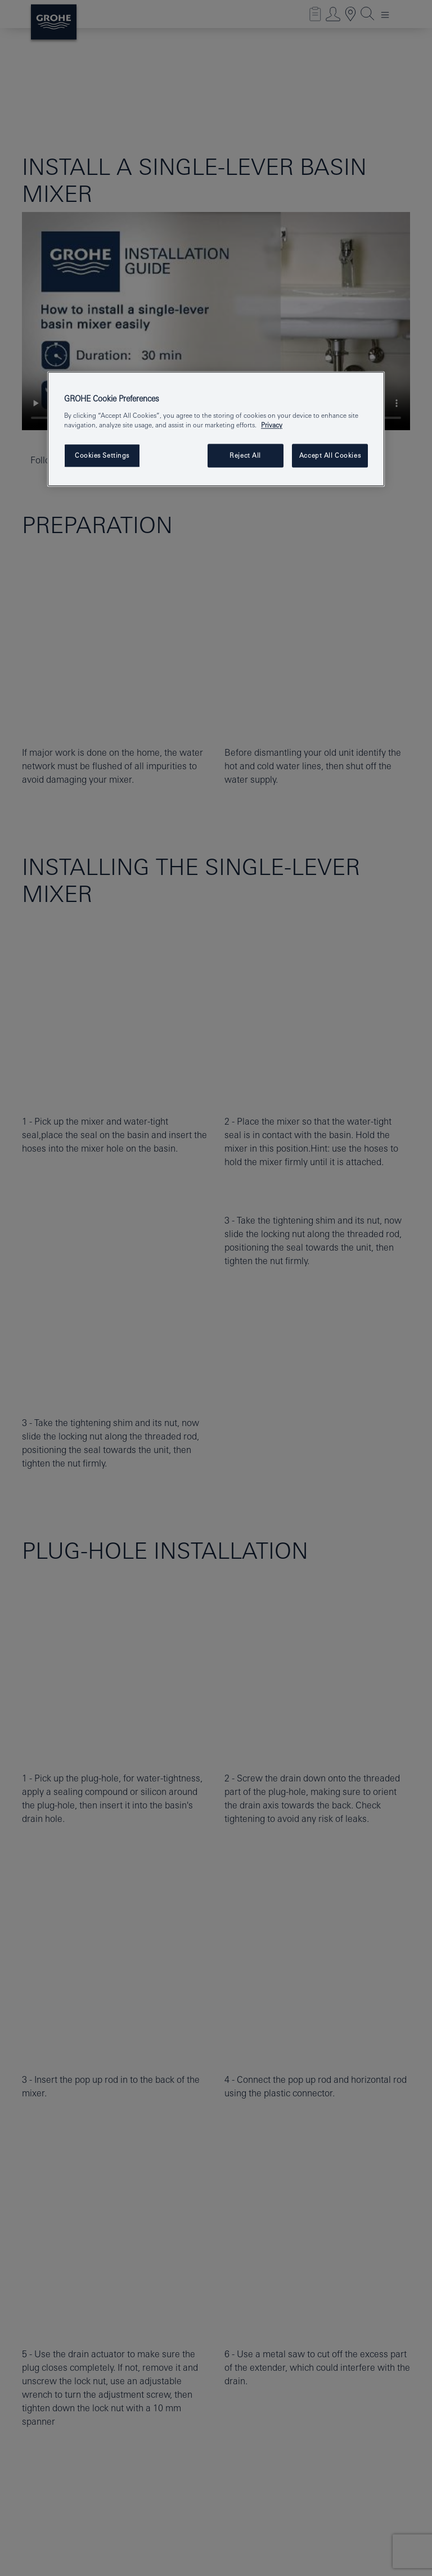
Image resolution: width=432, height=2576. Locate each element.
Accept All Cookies (330, 455)
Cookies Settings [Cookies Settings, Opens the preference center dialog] (102, 455)
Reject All (245, 455)
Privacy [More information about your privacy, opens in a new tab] (271, 424)
